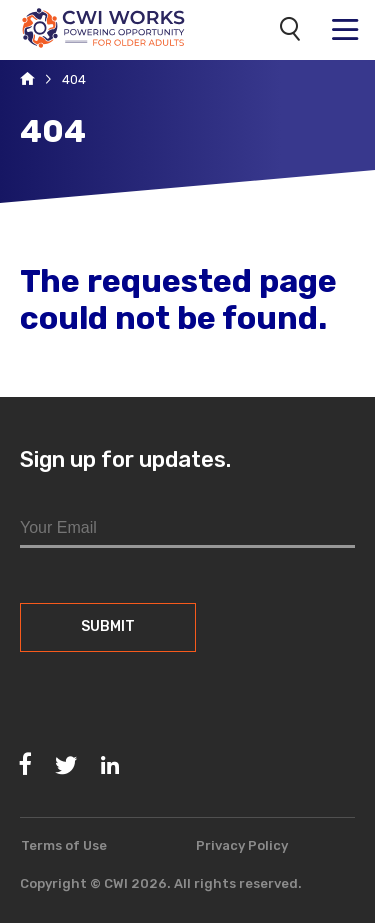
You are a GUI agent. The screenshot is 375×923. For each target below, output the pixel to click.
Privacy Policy (242, 845)
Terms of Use (64, 845)
